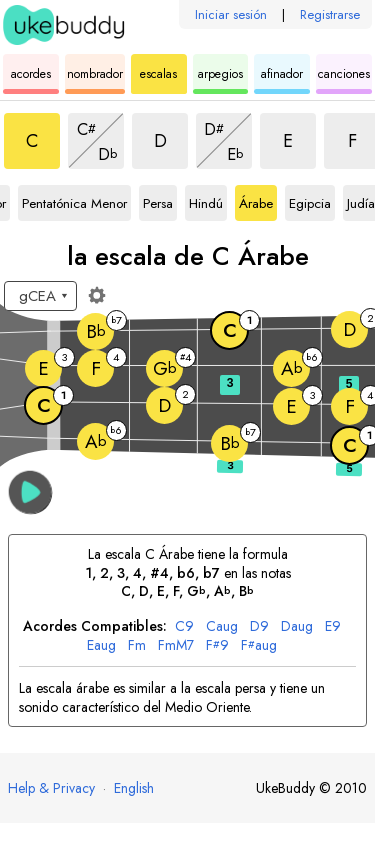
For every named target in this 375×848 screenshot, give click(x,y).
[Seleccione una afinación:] (40, 296)
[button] (30, 492)
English (134, 788)
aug (222, 626)
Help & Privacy (51, 788)
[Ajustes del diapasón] (97, 295)
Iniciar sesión (231, 14)
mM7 (176, 645)
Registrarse (330, 14)
